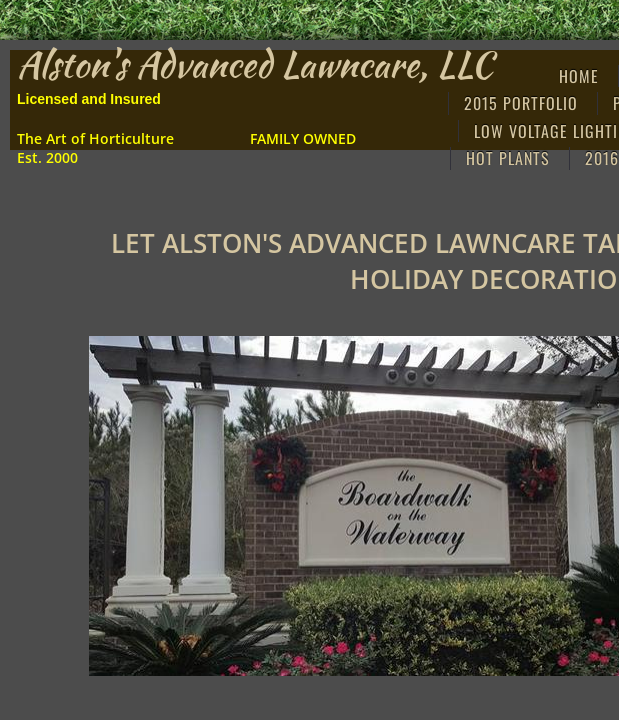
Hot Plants (508, 158)
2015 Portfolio (521, 103)
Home (579, 76)
